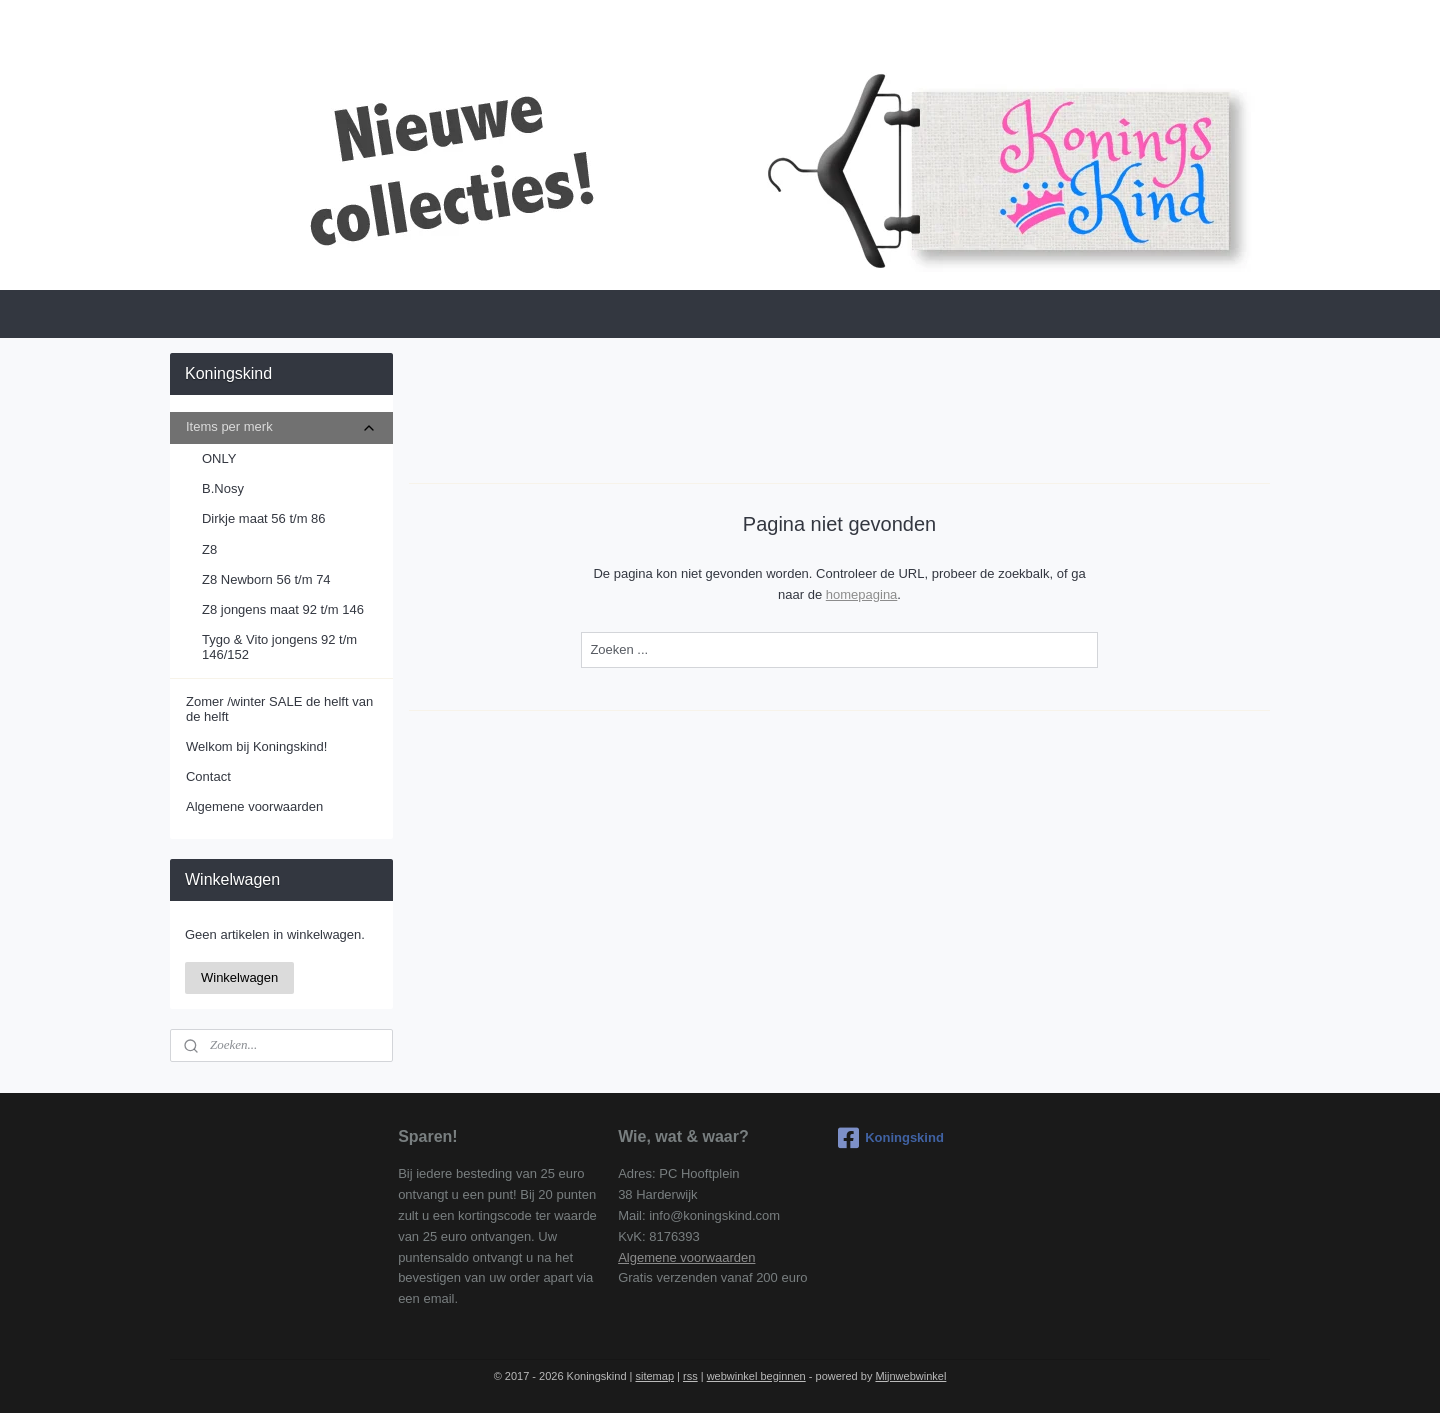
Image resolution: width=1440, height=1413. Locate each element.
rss (690, 1376)
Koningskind (891, 1138)
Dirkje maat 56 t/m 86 (264, 518)
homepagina (862, 594)
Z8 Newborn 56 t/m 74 (266, 579)
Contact (208, 776)
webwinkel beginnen (756, 1376)
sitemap (654, 1376)
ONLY (219, 458)
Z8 (209, 549)
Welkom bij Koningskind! (256, 746)
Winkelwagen (239, 977)
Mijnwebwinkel (910, 1376)
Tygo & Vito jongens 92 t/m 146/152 (279, 646)
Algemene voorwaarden (254, 806)
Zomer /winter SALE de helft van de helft (279, 708)
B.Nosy (223, 488)
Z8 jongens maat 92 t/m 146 (283, 609)
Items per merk (281, 427)
